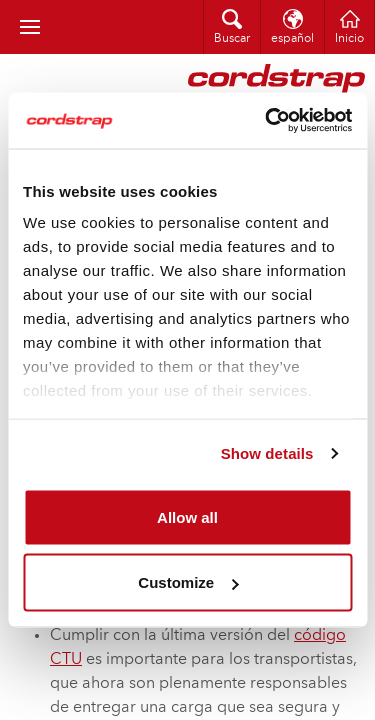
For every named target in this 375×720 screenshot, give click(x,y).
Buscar (232, 39)
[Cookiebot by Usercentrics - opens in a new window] (267, 121)
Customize (188, 582)
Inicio (349, 39)
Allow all (187, 516)
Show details (267, 453)
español (292, 39)
